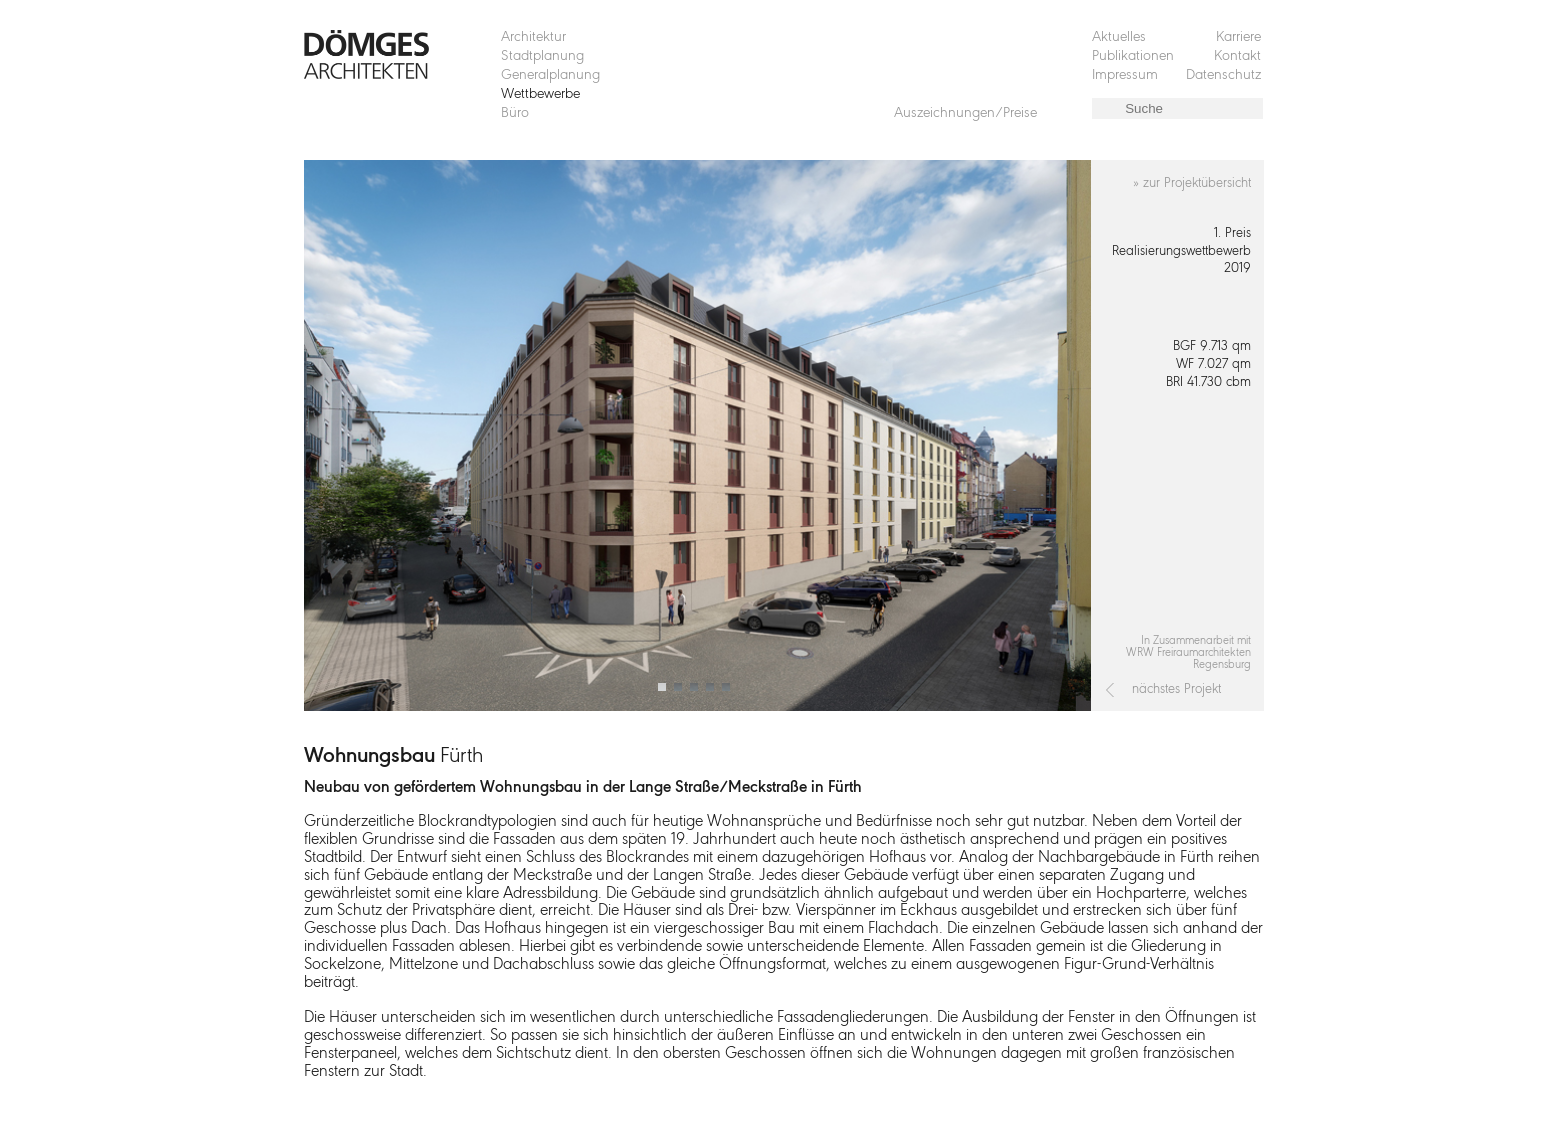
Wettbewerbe (540, 94)
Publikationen (1133, 56)
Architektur (533, 37)
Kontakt (1237, 56)
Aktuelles (1119, 37)
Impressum (1125, 75)
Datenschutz (1223, 75)
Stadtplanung (542, 56)
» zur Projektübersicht (1192, 183)
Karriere (1238, 37)
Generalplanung (550, 75)
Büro (515, 113)
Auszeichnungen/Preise (965, 113)
